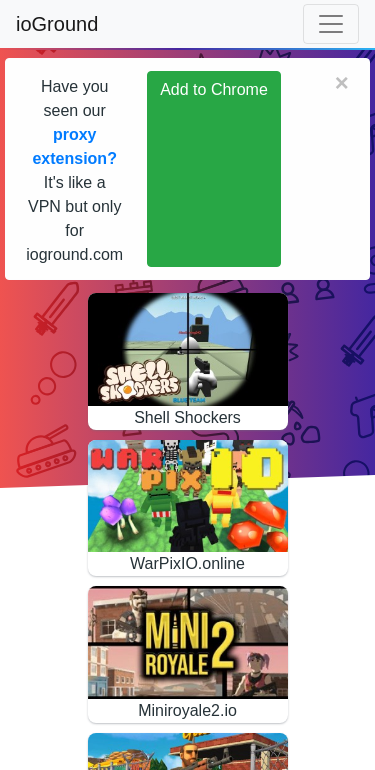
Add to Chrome (214, 89)
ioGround (57, 24)
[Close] (342, 83)
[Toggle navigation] (331, 24)
